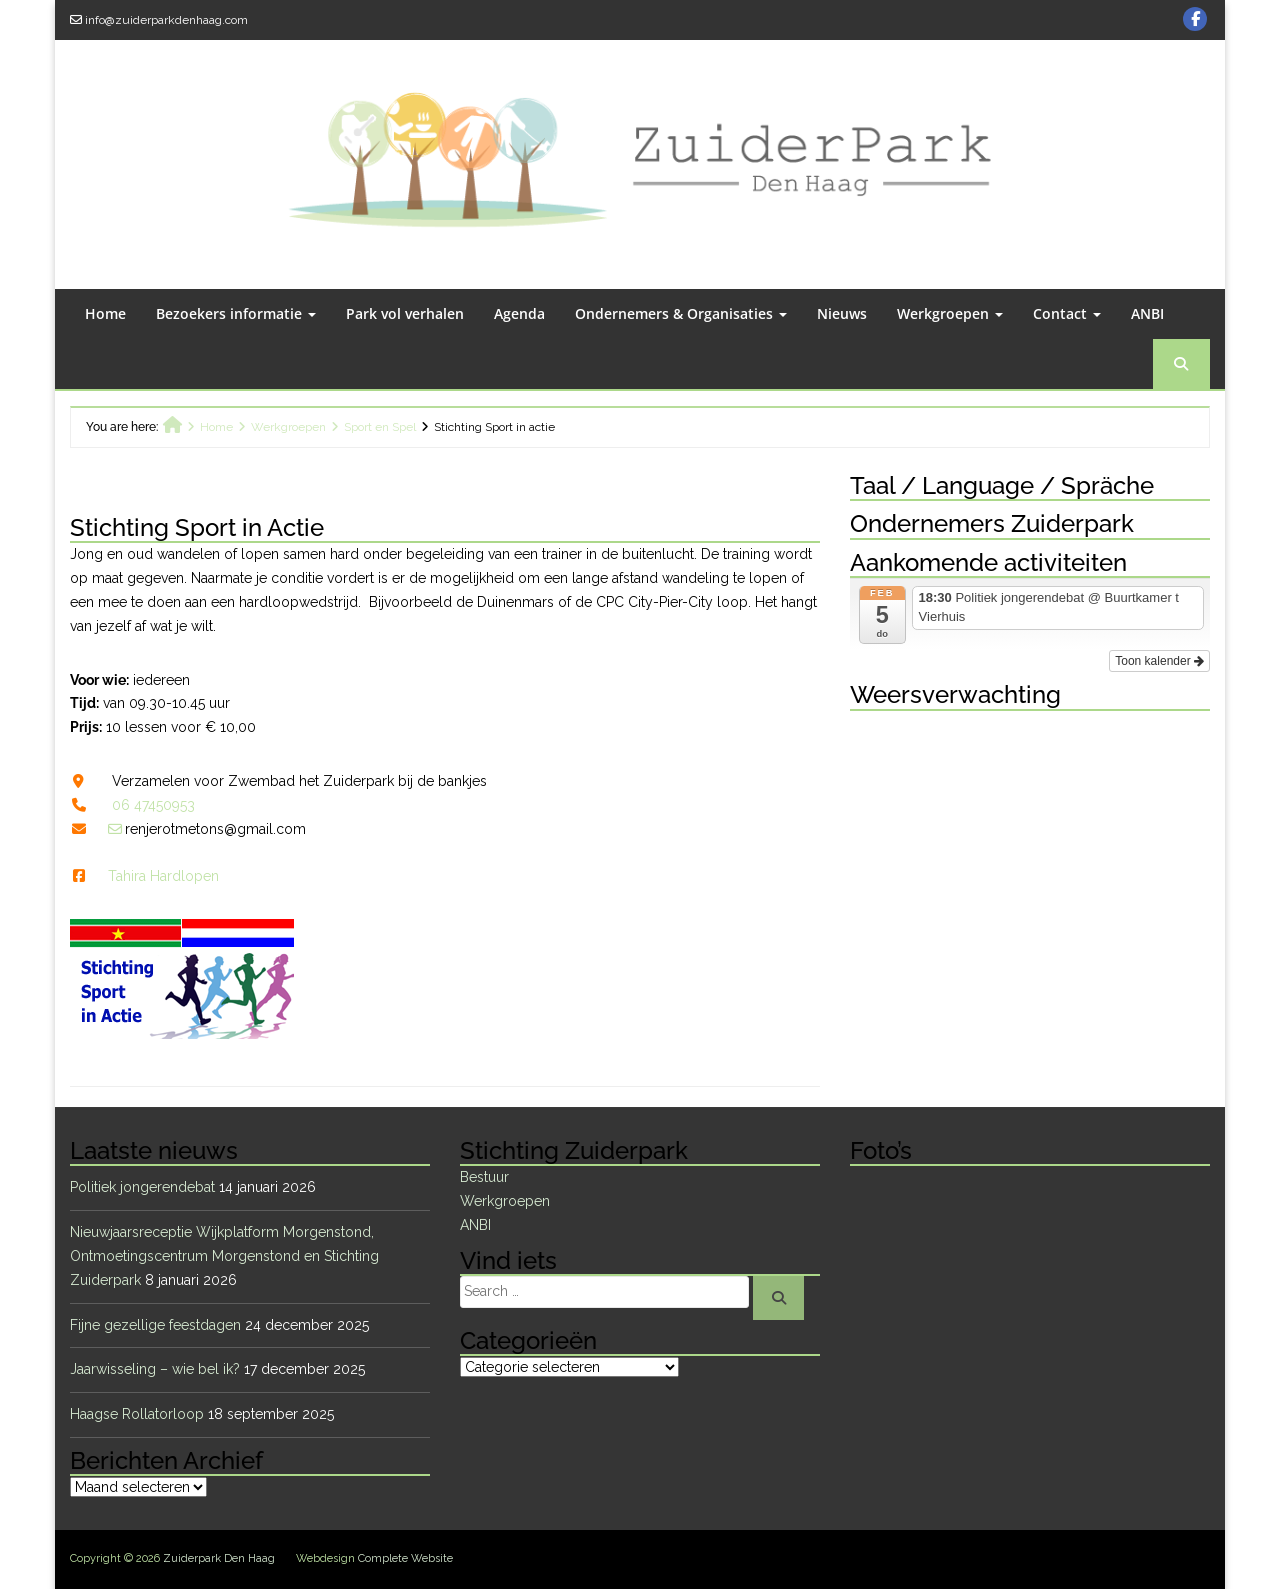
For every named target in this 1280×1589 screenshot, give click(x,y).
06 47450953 (153, 805)
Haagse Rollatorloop (137, 1414)
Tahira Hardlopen (163, 876)
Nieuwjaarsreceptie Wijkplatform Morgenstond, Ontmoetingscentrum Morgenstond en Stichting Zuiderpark (224, 1256)
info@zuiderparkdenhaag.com (166, 20)
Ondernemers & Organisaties (681, 313)
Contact (1067, 313)
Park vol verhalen (405, 313)
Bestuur (484, 1177)
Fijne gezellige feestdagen (155, 1325)
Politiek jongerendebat (142, 1187)
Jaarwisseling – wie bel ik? (155, 1369)
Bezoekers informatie (236, 313)
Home (105, 313)
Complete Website (405, 1558)
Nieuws (842, 313)
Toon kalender (1159, 661)
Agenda (519, 313)
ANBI (1147, 313)
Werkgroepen (950, 313)
